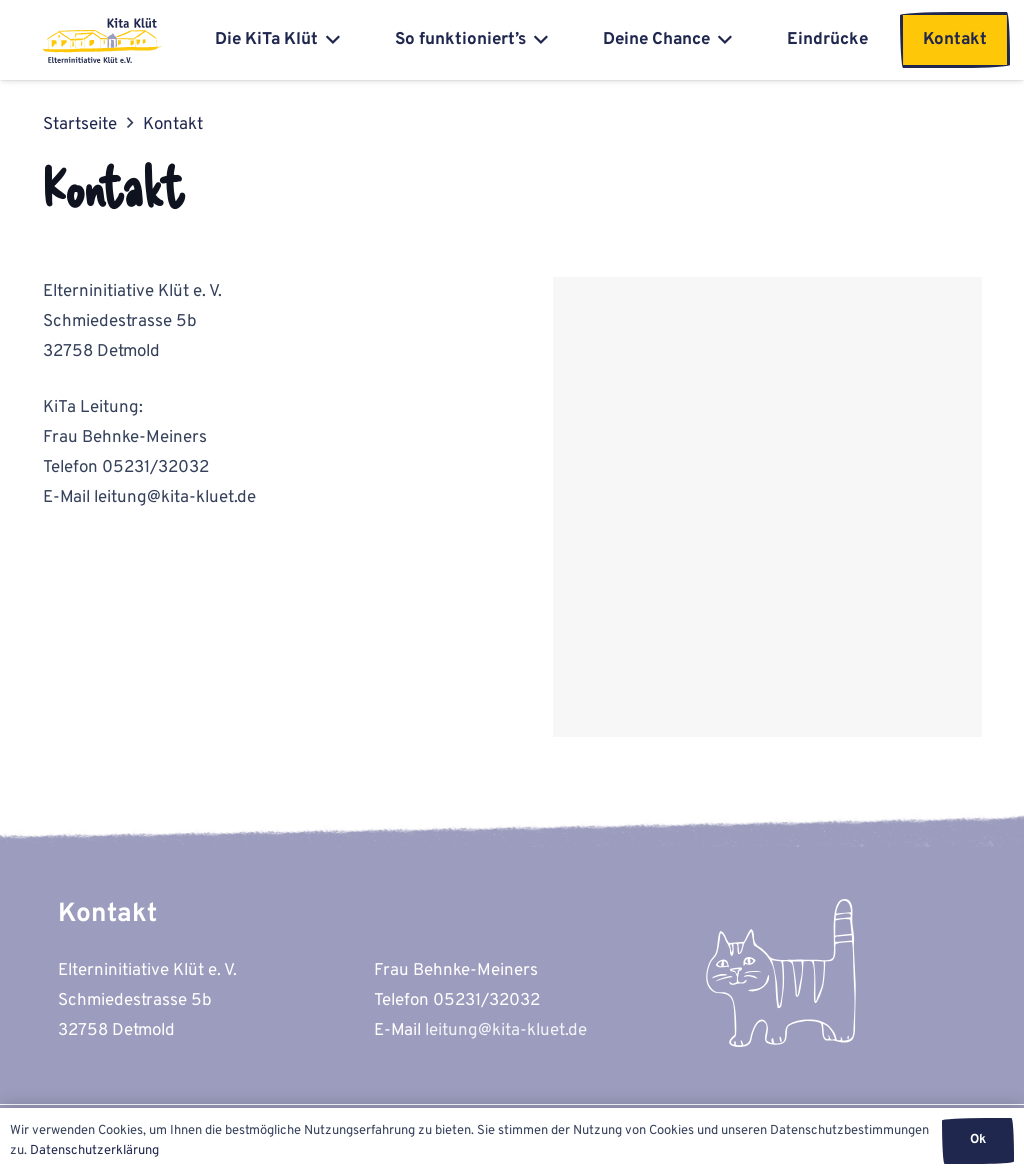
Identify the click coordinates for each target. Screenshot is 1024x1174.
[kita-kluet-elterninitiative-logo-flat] (103, 40)
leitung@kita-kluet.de (506, 1031)
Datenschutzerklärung (94, 1151)
